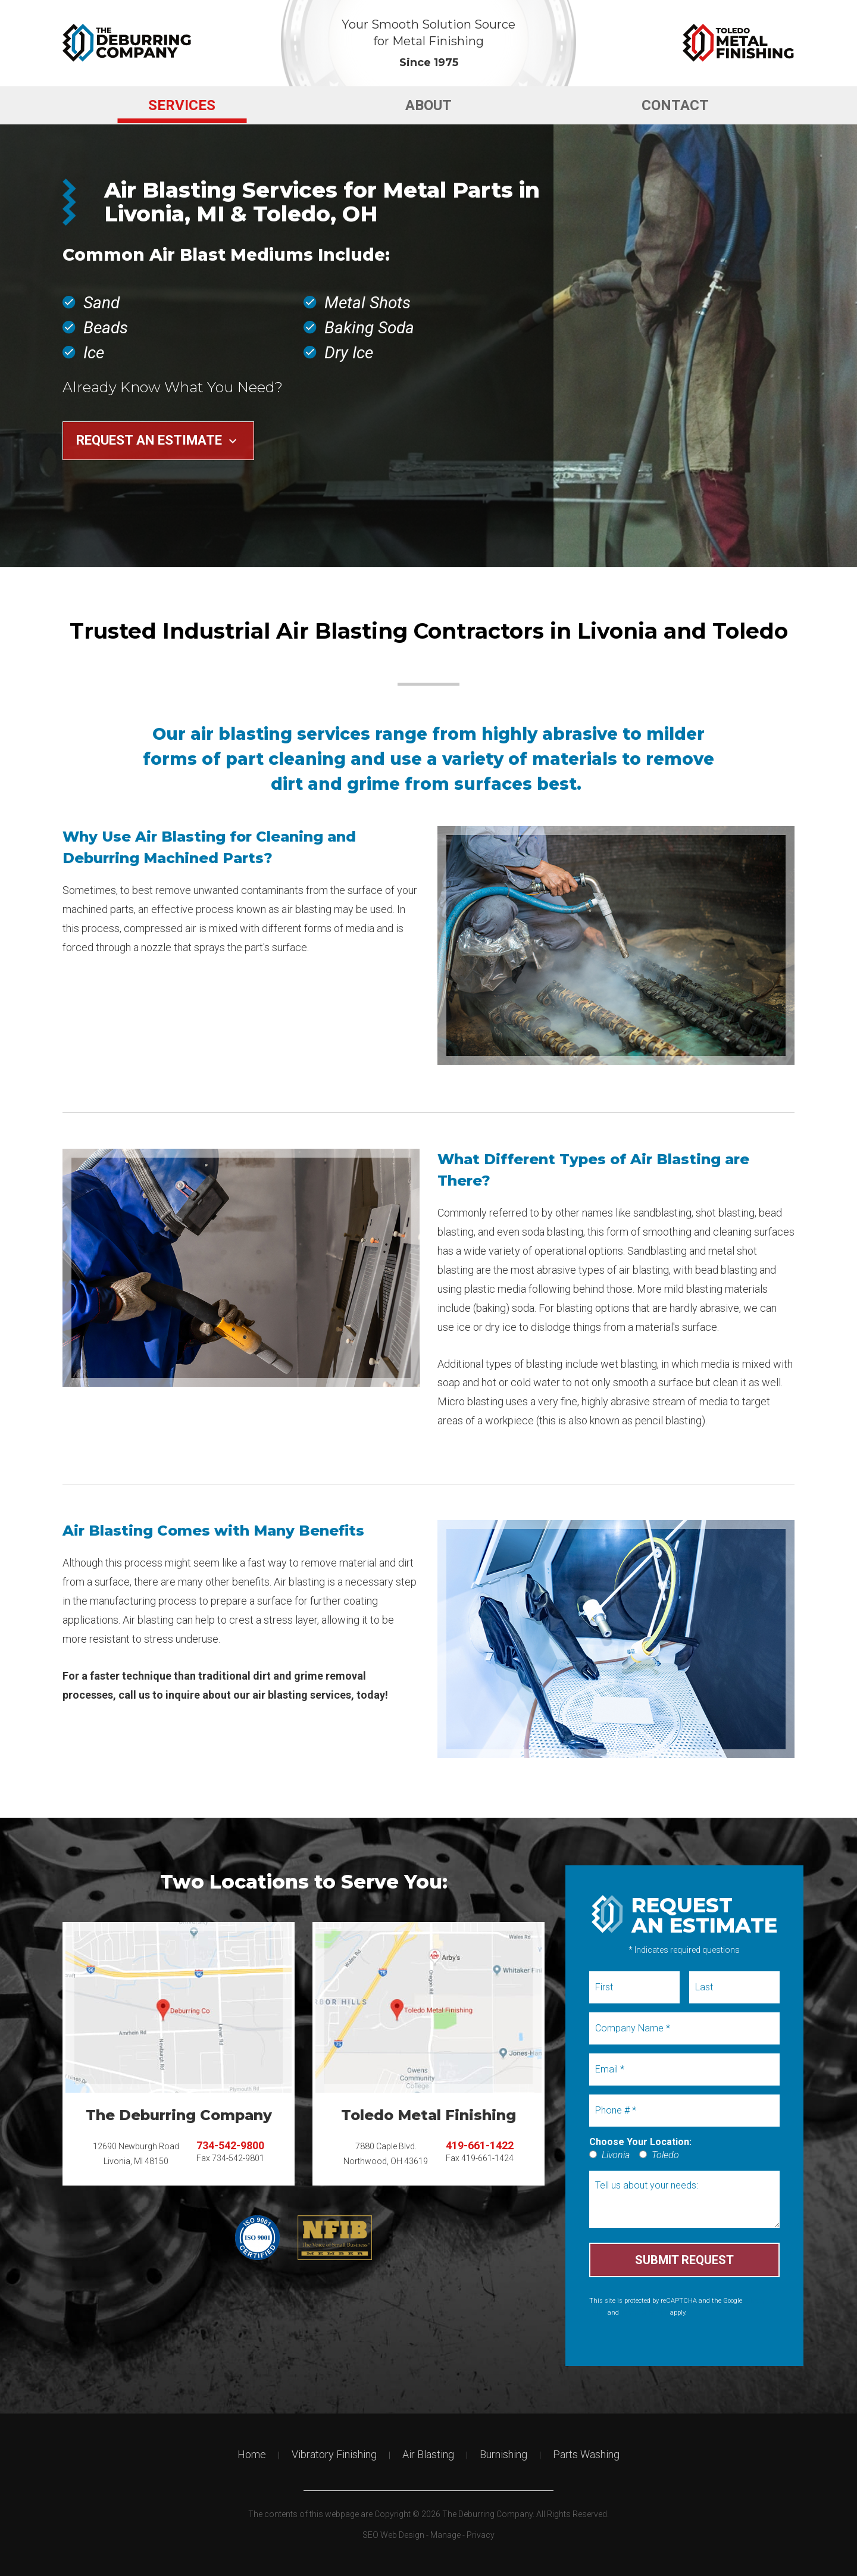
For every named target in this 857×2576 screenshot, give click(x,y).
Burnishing (503, 2454)
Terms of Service (644, 2312)
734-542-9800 (230, 2145)
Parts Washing (586, 2454)
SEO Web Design (393, 2535)
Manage (445, 2535)
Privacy (481, 2535)
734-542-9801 (238, 2158)
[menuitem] (182, 105)
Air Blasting (428, 2454)
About (428, 105)
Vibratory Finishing (334, 2454)
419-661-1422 (480, 2145)
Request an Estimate (158, 440)
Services (181, 105)
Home (251, 2454)
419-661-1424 (487, 2158)
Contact (675, 105)
